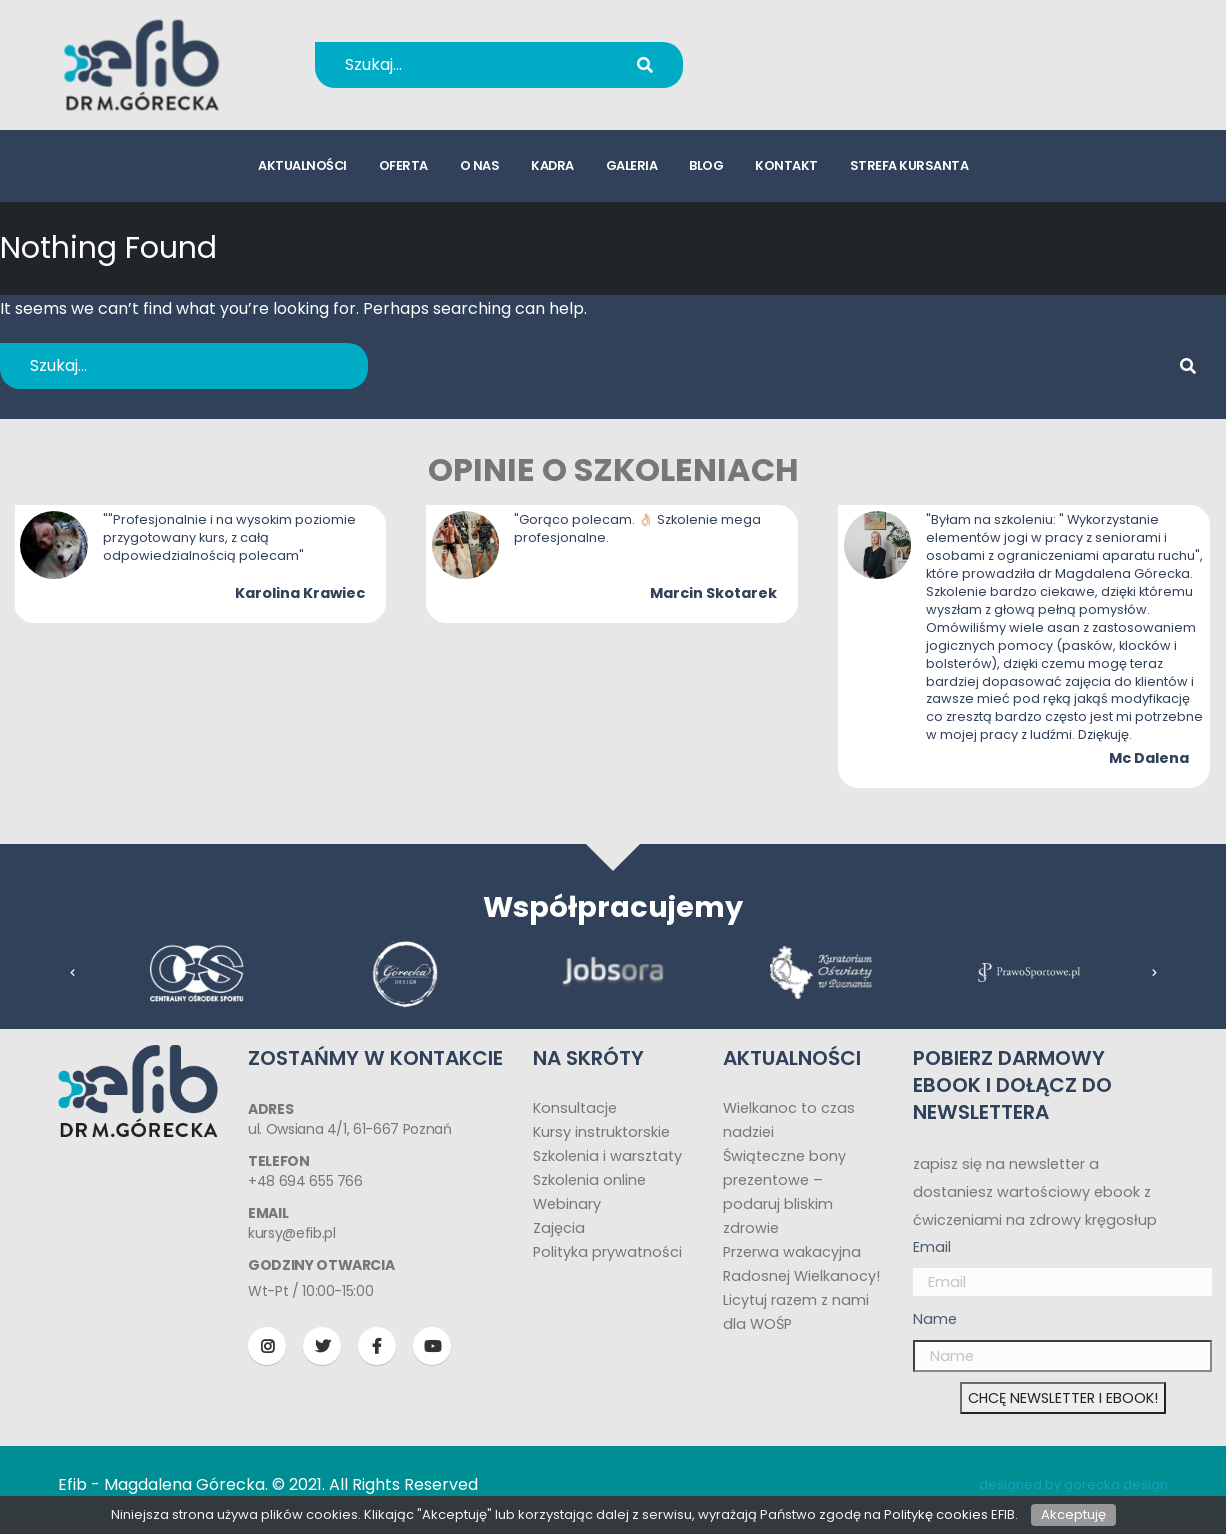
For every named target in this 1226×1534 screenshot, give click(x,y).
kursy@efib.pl (821, 77)
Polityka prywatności (607, 1252)
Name (935, 1319)
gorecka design (1116, 1484)
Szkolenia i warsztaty (607, 1156)
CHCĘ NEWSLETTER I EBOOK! (1063, 1398)
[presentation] (73, 973)
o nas (480, 165)
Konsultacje (575, 1108)
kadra (552, 165)
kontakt (786, 165)
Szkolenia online (589, 1180)
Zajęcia (559, 1228)
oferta (403, 165)
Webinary (567, 1204)
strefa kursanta (909, 165)
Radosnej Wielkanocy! (801, 1276)
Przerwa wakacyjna (792, 1252)
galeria (632, 165)
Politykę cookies (936, 1514)
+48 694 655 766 (834, 51)
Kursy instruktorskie (601, 1132)
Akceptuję (1073, 1514)
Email (932, 1247)
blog (706, 165)
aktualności (302, 165)
